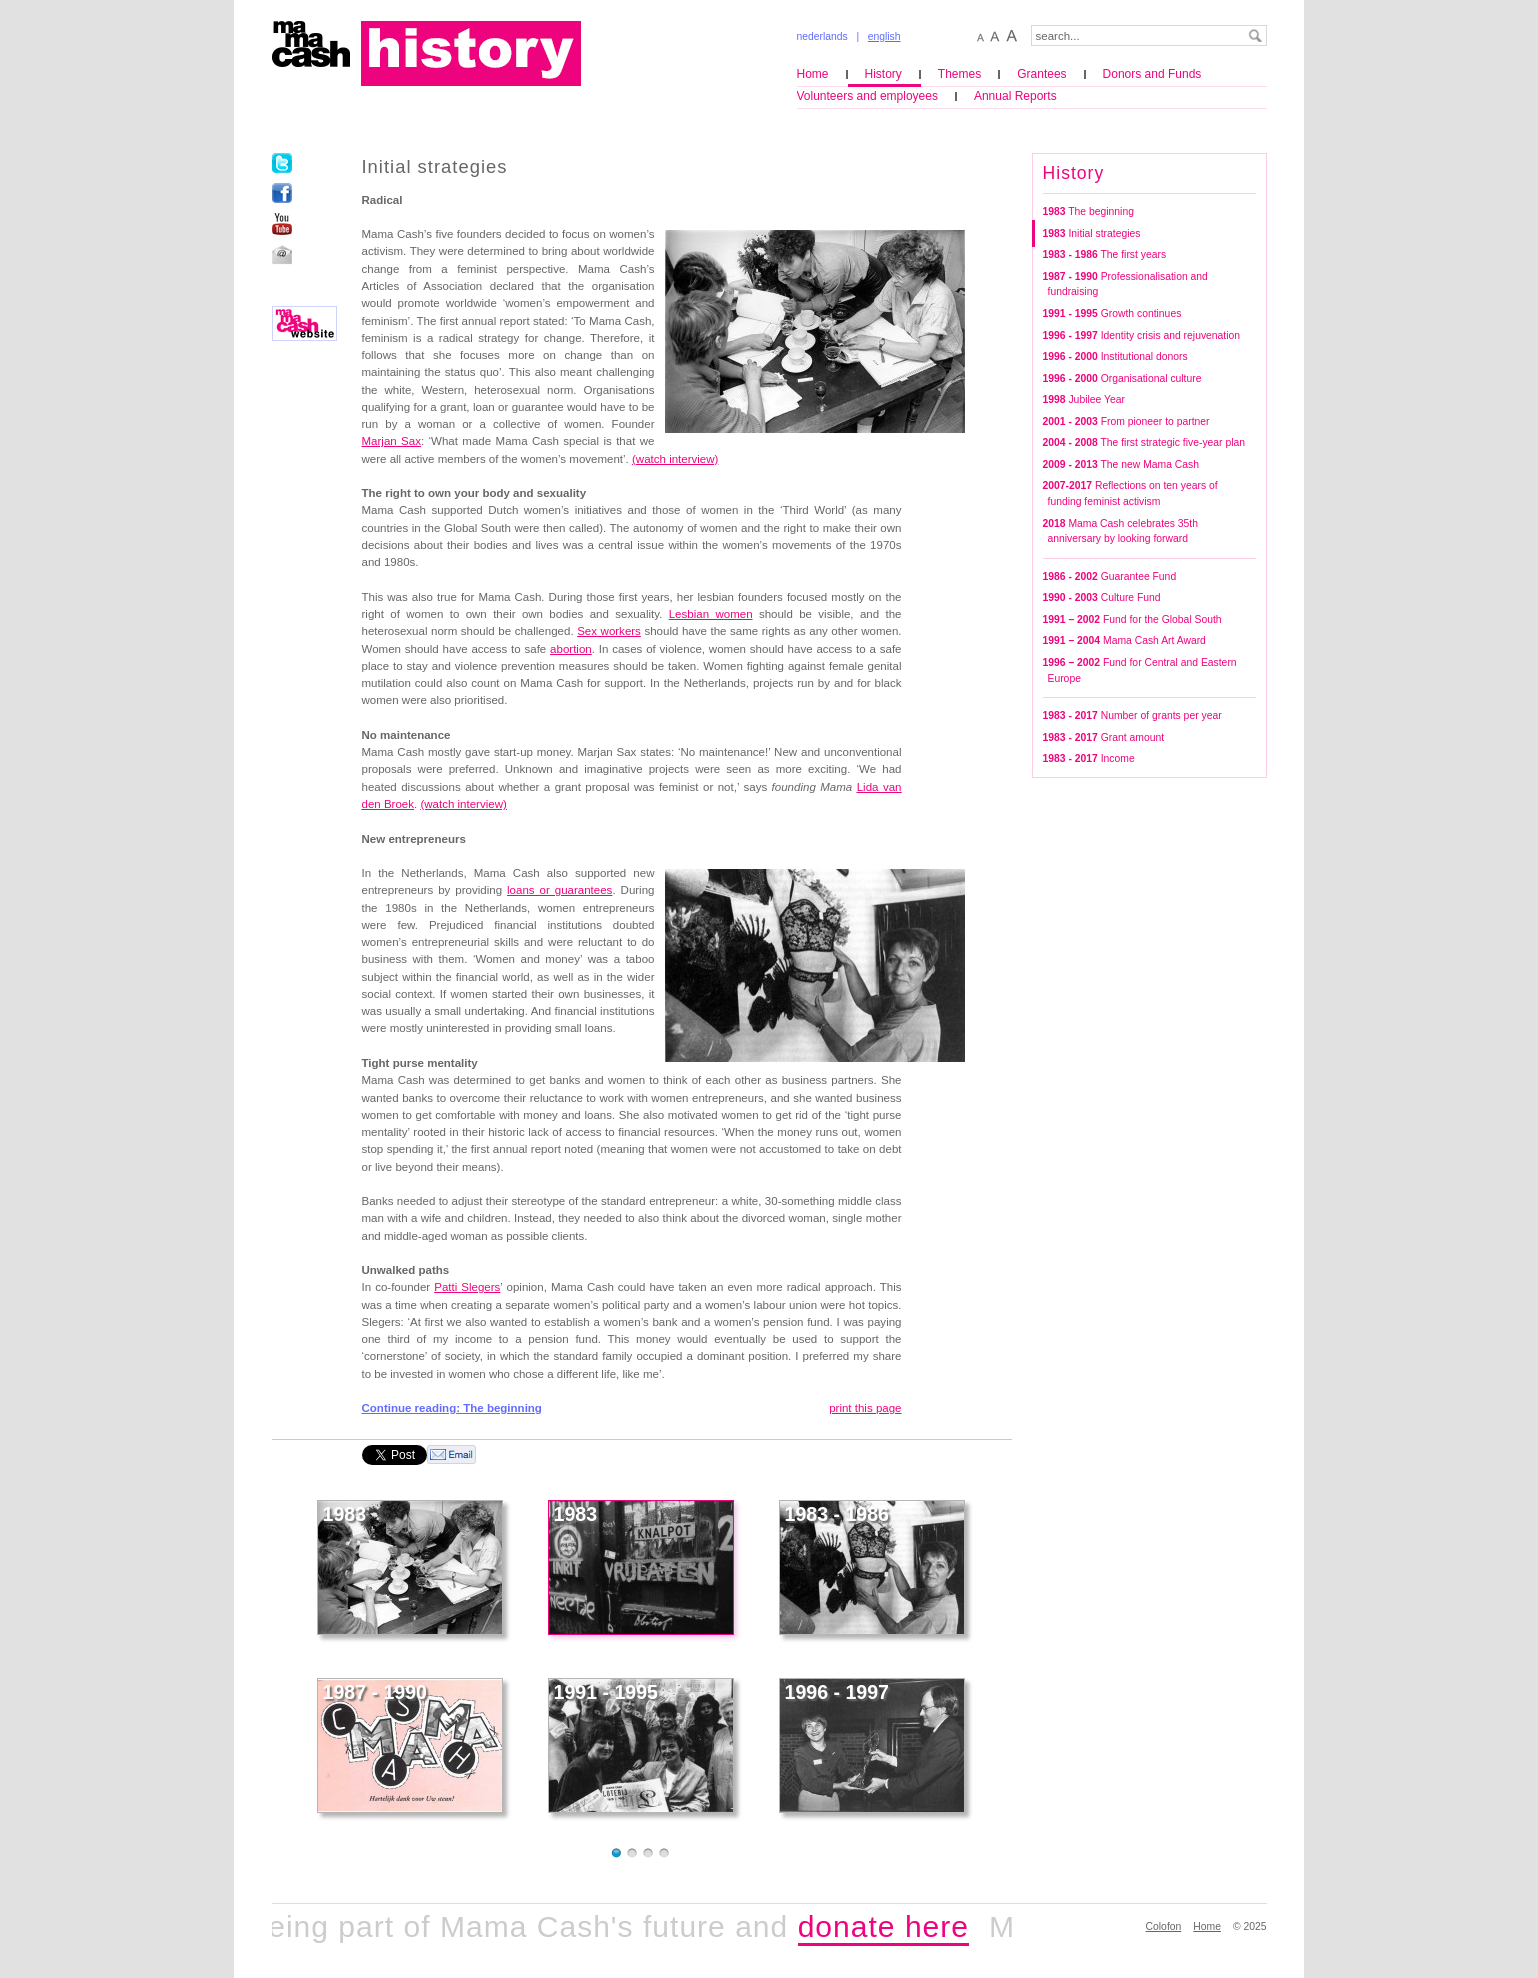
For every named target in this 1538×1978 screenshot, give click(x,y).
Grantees (1041, 74)
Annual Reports (1015, 96)
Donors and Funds (1152, 74)
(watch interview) (675, 459)
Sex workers (609, 631)
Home (813, 74)
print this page (865, 1408)
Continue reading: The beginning (452, 1408)
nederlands (822, 36)
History (883, 74)
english (884, 36)
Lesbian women (711, 614)
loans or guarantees (559, 890)
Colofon (1164, 1926)
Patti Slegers (467, 1287)
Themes (959, 74)
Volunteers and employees (867, 96)
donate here (894, 1926)
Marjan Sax (391, 441)
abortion (571, 649)
